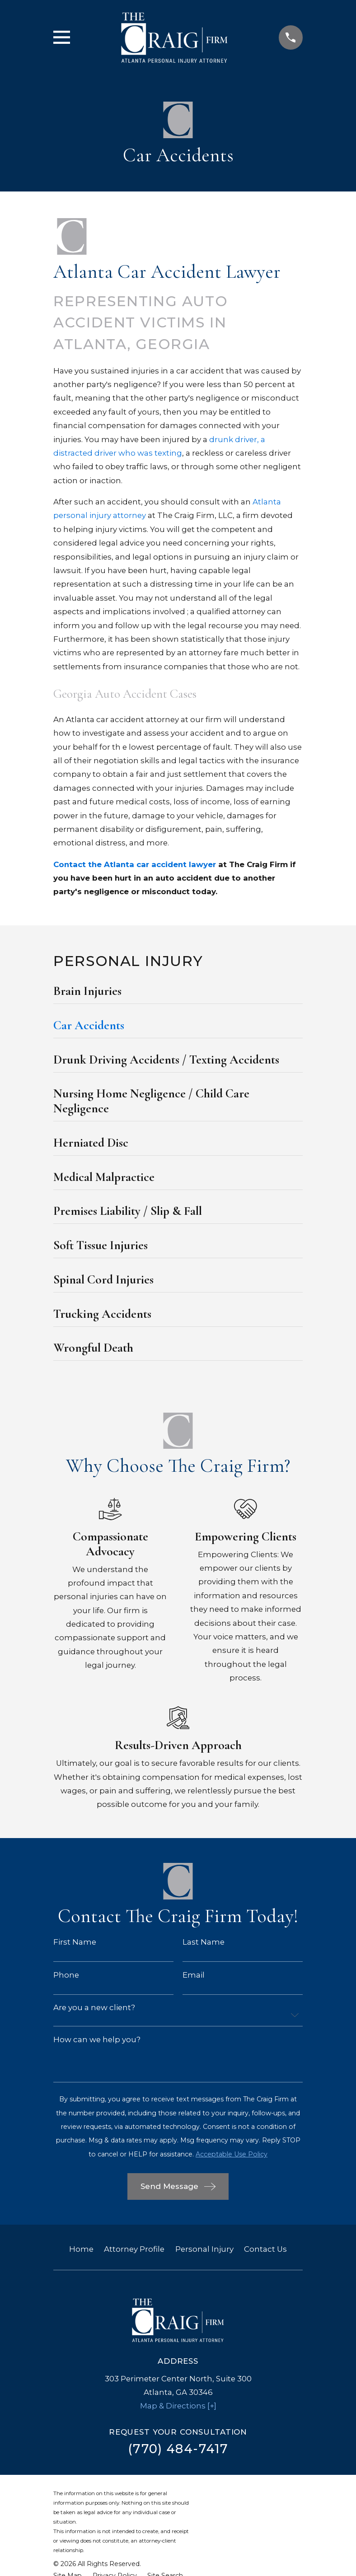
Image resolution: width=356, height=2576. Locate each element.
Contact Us (265, 2249)
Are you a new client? (94, 2007)
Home (81, 2249)
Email (194, 1975)
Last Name (204, 1942)
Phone (66, 1975)
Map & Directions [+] (178, 2405)
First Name (74, 1942)
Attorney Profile (134, 2249)
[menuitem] (178, 994)
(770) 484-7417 (178, 2448)
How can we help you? (97, 2040)
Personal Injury (204, 2249)
